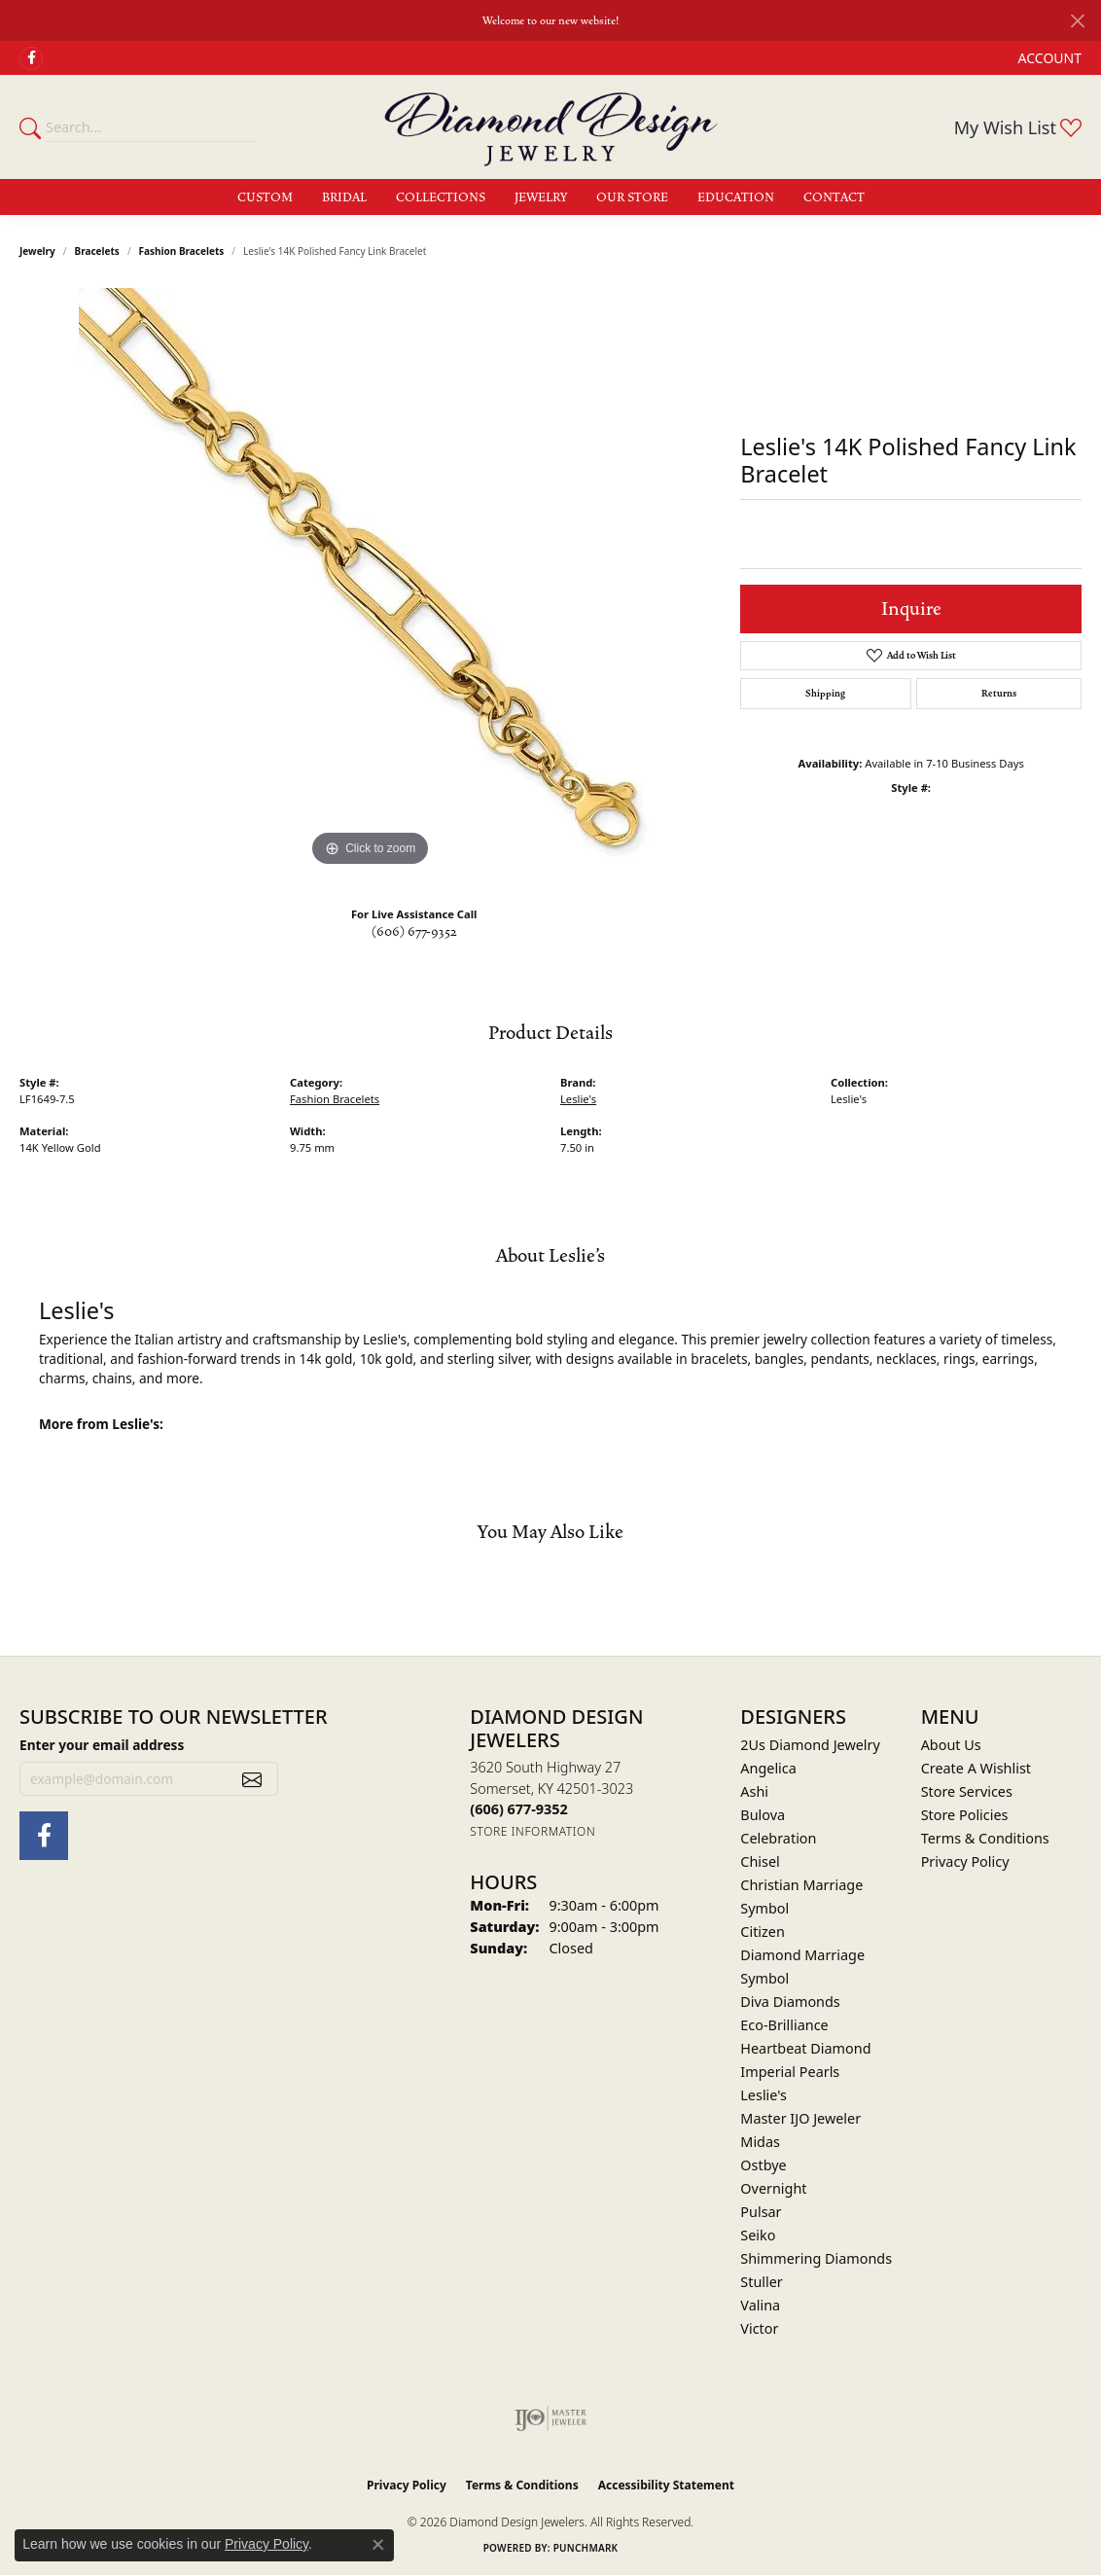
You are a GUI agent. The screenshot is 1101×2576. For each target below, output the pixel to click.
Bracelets (97, 251)
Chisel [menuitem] (759, 1861)
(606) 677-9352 (414, 932)
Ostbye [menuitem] (763, 2165)
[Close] (1077, 21)
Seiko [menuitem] (757, 2235)
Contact (834, 197)
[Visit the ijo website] (551, 2418)
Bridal (344, 197)
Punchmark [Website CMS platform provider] (586, 2548)
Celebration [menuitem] (778, 1838)
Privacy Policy (965, 1861)
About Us (951, 1744)
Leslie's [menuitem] (763, 2095)
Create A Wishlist (976, 1768)
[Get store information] (532, 1831)
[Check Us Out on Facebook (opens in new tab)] (31, 58)
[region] (370, 580)
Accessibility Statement (666, 2485)
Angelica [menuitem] (768, 1768)
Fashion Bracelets (182, 251)
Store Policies (965, 1815)
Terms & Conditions (985, 1838)
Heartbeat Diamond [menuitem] (805, 2048)
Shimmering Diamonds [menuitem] (816, 2258)
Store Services (966, 1791)
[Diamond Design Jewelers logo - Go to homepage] (551, 126)
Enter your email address (101, 1744)
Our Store (632, 197)
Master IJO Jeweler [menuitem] (800, 2118)
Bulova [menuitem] (762, 1815)
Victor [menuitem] (759, 2328)
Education (735, 197)
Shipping (825, 693)
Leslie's (578, 1098)
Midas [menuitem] (760, 2141)
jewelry (37, 251)
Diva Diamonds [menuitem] (789, 2001)
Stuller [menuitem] (761, 2281)
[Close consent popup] (378, 2545)
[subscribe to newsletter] (252, 1779)
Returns (998, 693)
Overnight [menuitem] (773, 2188)
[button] (1048, 58)
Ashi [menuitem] (754, 1791)
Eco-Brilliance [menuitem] (784, 2025)
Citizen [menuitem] (762, 1931)
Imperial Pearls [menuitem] (789, 2071)
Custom (265, 197)
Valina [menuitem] (760, 2305)
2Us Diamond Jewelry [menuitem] (810, 1744)
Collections (440, 197)
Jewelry (541, 197)
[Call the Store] (518, 1809)
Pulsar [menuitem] (760, 2211)
